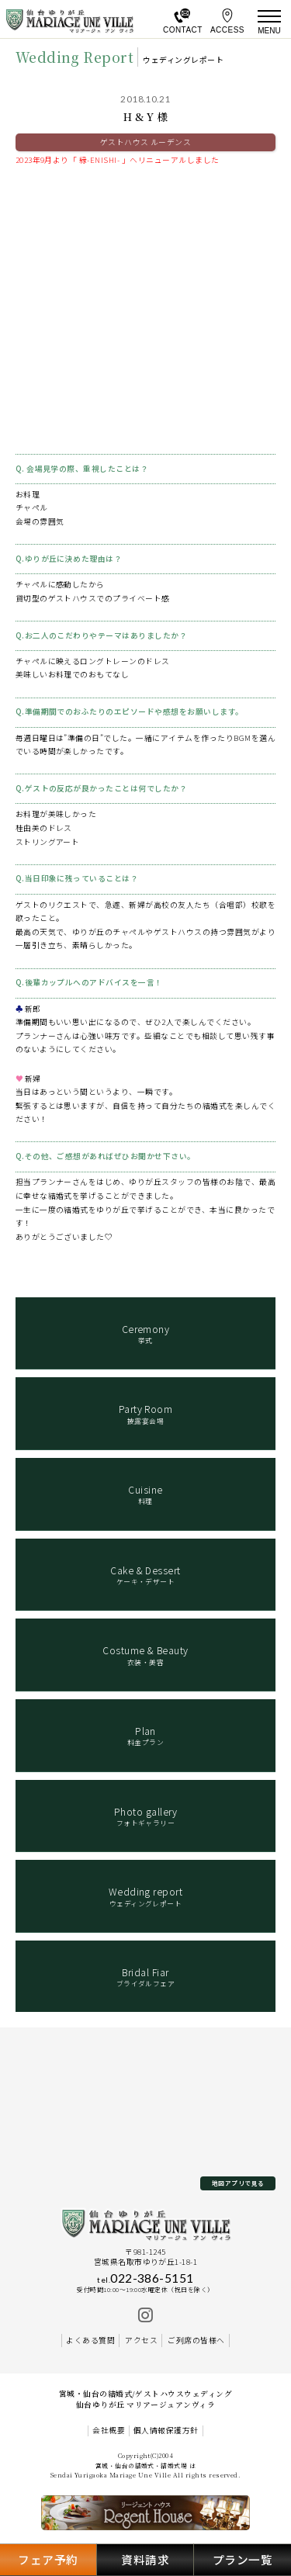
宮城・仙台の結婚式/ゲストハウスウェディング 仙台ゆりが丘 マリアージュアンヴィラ (146, 2399)
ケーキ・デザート (146, 1575)
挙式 (146, 1333)
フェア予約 (48, 2559)
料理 (146, 1494)
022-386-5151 (145, 2278)
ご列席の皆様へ (196, 2340)
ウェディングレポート (146, 1896)
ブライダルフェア (146, 1977)
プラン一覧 (242, 2559)
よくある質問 (90, 2340)
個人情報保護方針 (166, 2430)
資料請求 (145, 2559)
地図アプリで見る (238, 2183)
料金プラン (146, 1735)
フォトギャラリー (146, 1816)
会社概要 (108, 2430)
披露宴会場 (146, 1413)
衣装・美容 (146, 1655)
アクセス (141, 2340)
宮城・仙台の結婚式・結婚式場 (141, 2465)
